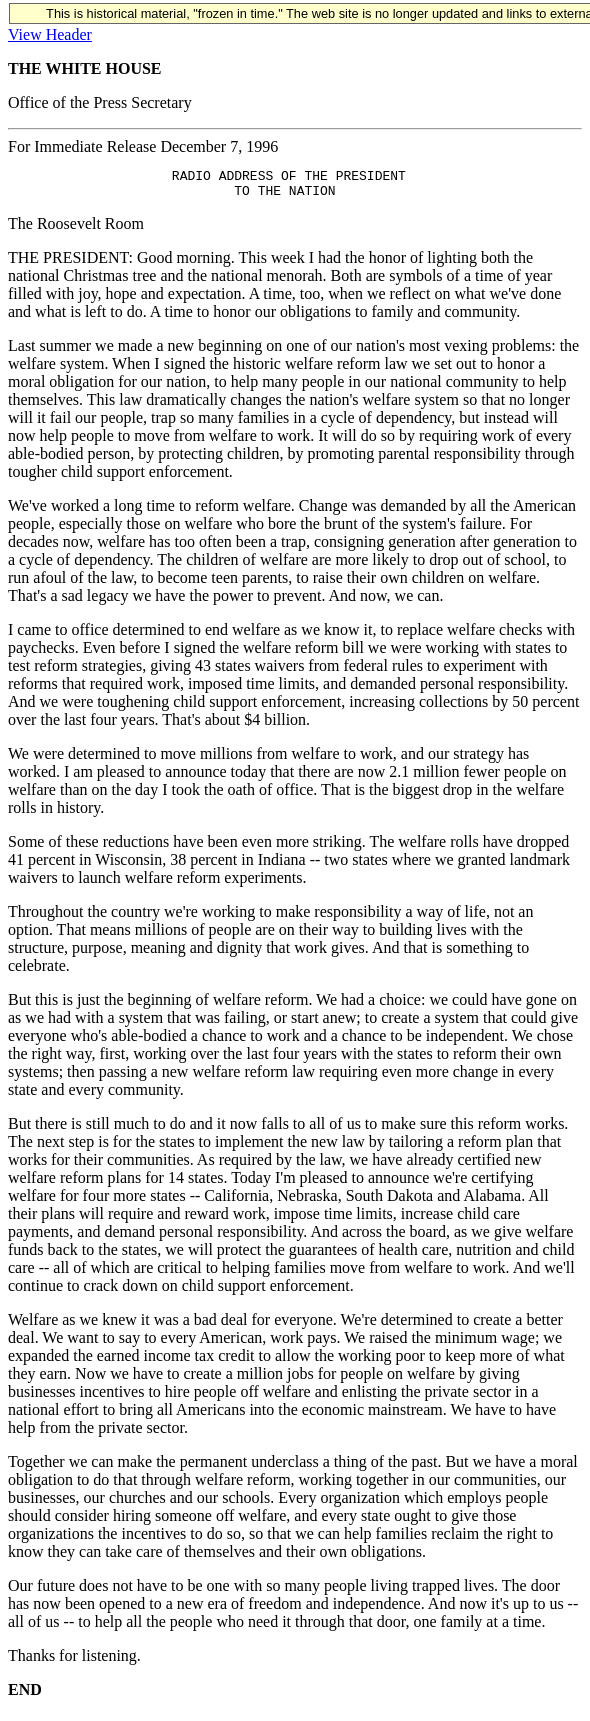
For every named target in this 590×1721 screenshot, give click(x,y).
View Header (50, 34)
